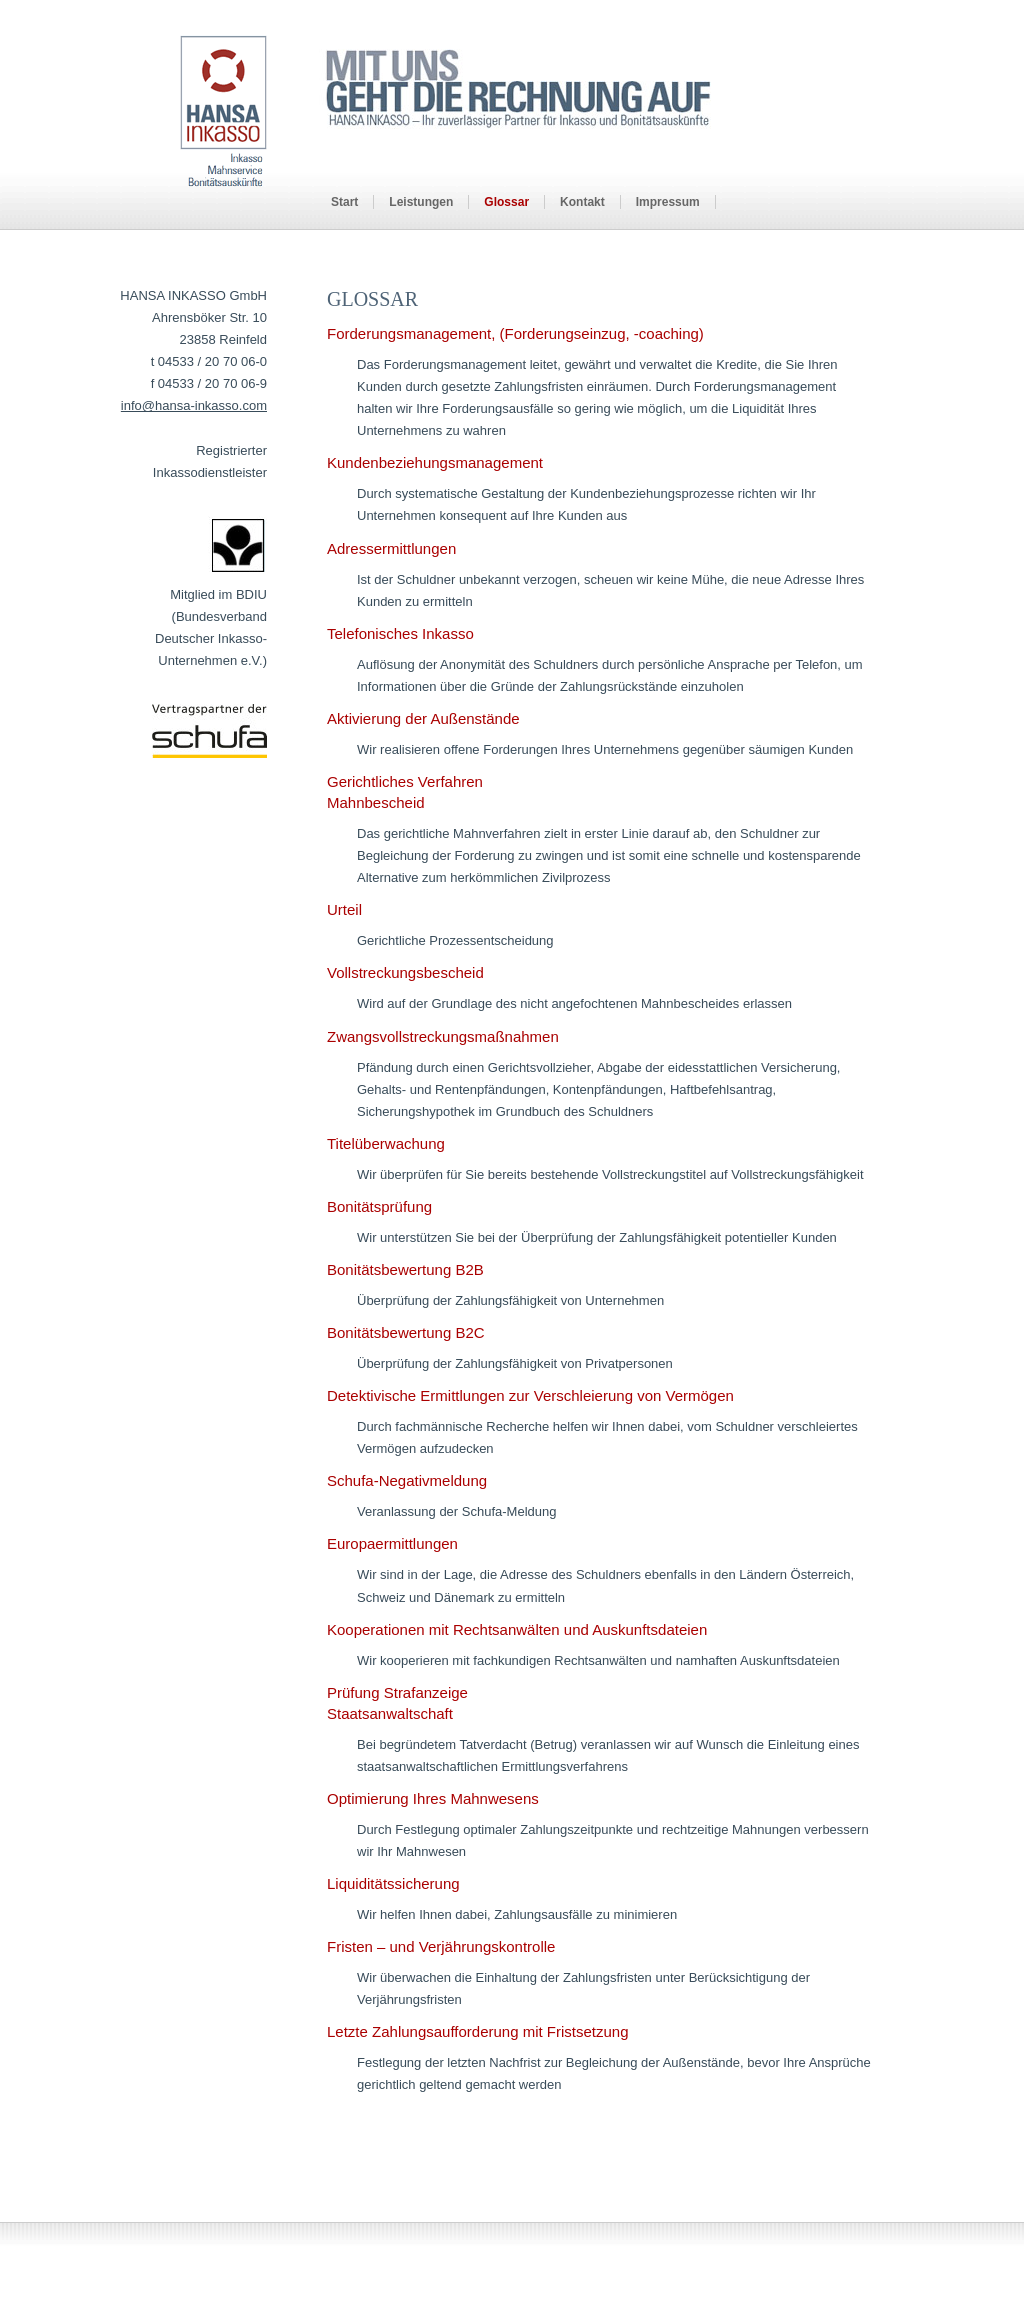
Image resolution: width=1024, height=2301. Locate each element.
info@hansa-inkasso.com (194, 405)
